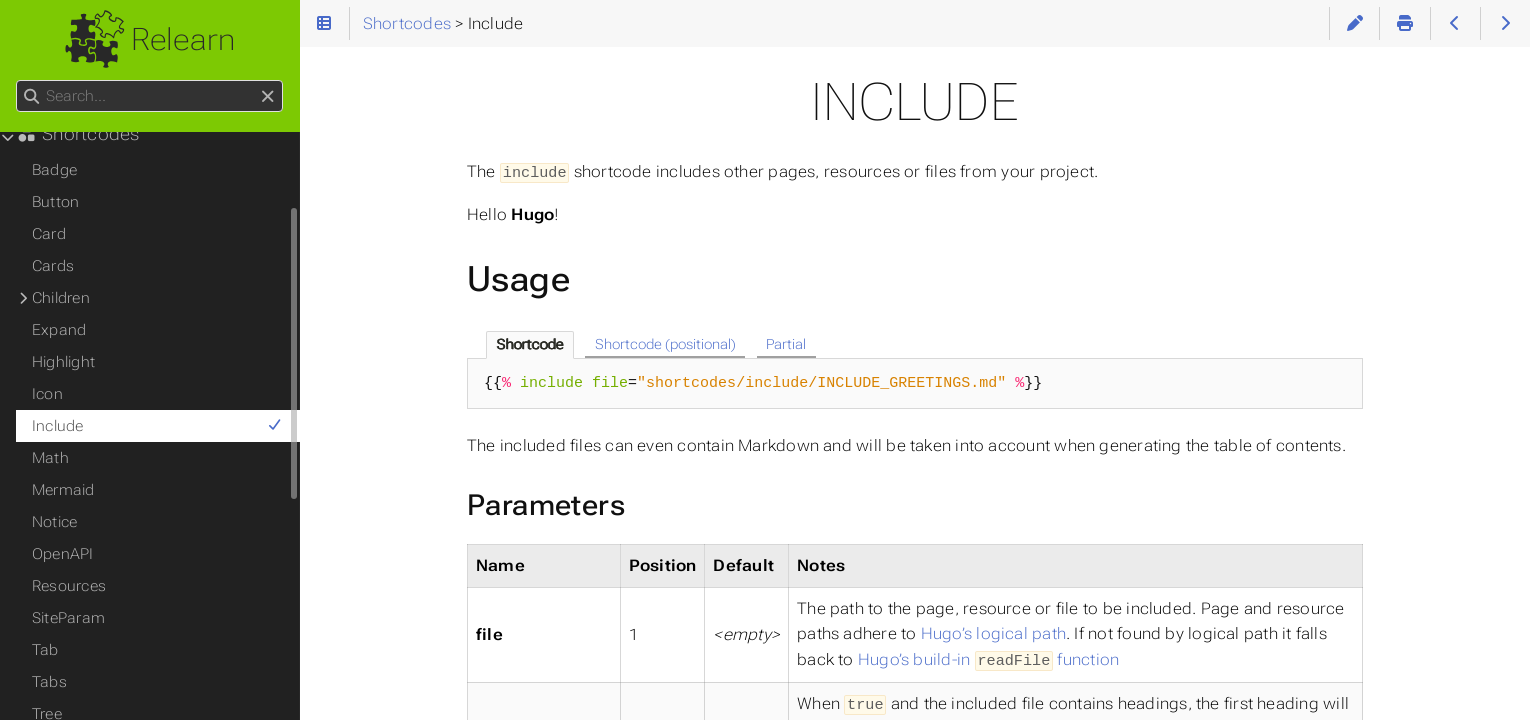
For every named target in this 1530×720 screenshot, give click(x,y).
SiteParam (68, 618)
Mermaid (63, 490)
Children (61, 298)
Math (50, 458)
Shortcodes (78, 134)
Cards (53, 266)
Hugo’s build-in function (988, 658)
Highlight (63, 362)
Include (157, 426)
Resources (69, 586)
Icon (47, 394)
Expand (59, 330)
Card (49, 234)
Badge (54, 170)
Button (55, 202)
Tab (45, 650)
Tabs (49, 682)
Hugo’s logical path (993, 632)
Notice (54, 522)
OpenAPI (63, 554)
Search (17, 80)
